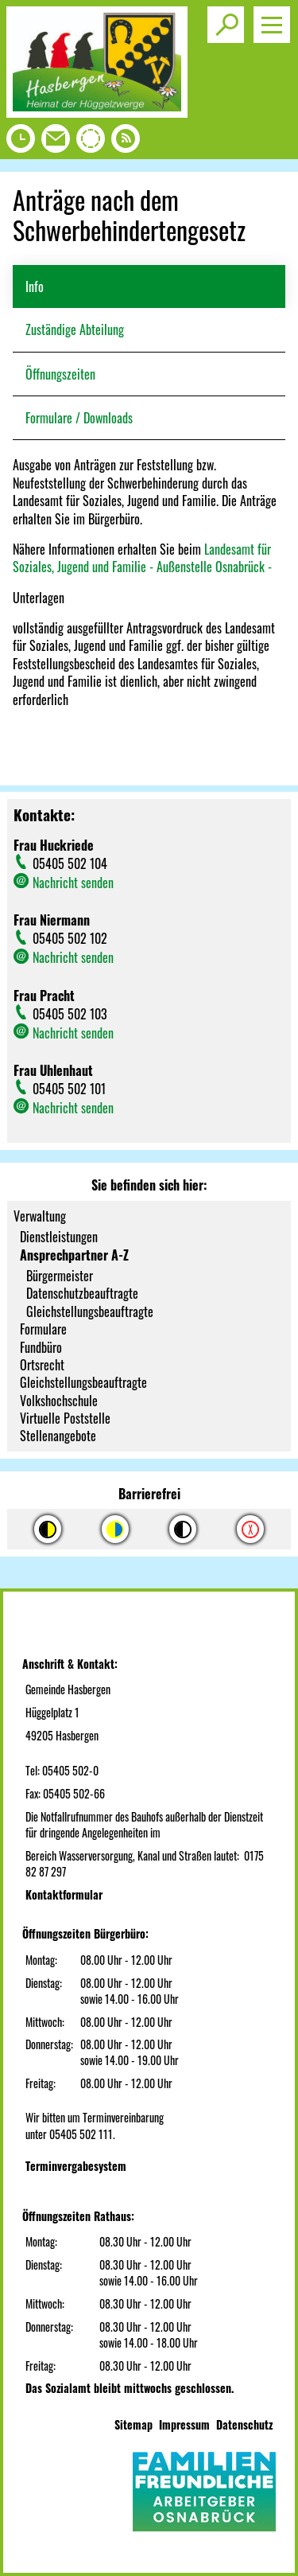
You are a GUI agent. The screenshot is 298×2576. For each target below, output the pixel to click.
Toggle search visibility (228, 18)
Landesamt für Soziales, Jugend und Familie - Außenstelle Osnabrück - (142, 558)
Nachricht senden (73, 882)
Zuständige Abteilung (74, 329)
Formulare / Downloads (79, 417)
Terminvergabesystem (75, 2165)
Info (34, 286)
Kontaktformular (64, 1894)
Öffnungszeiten (60, 374)
